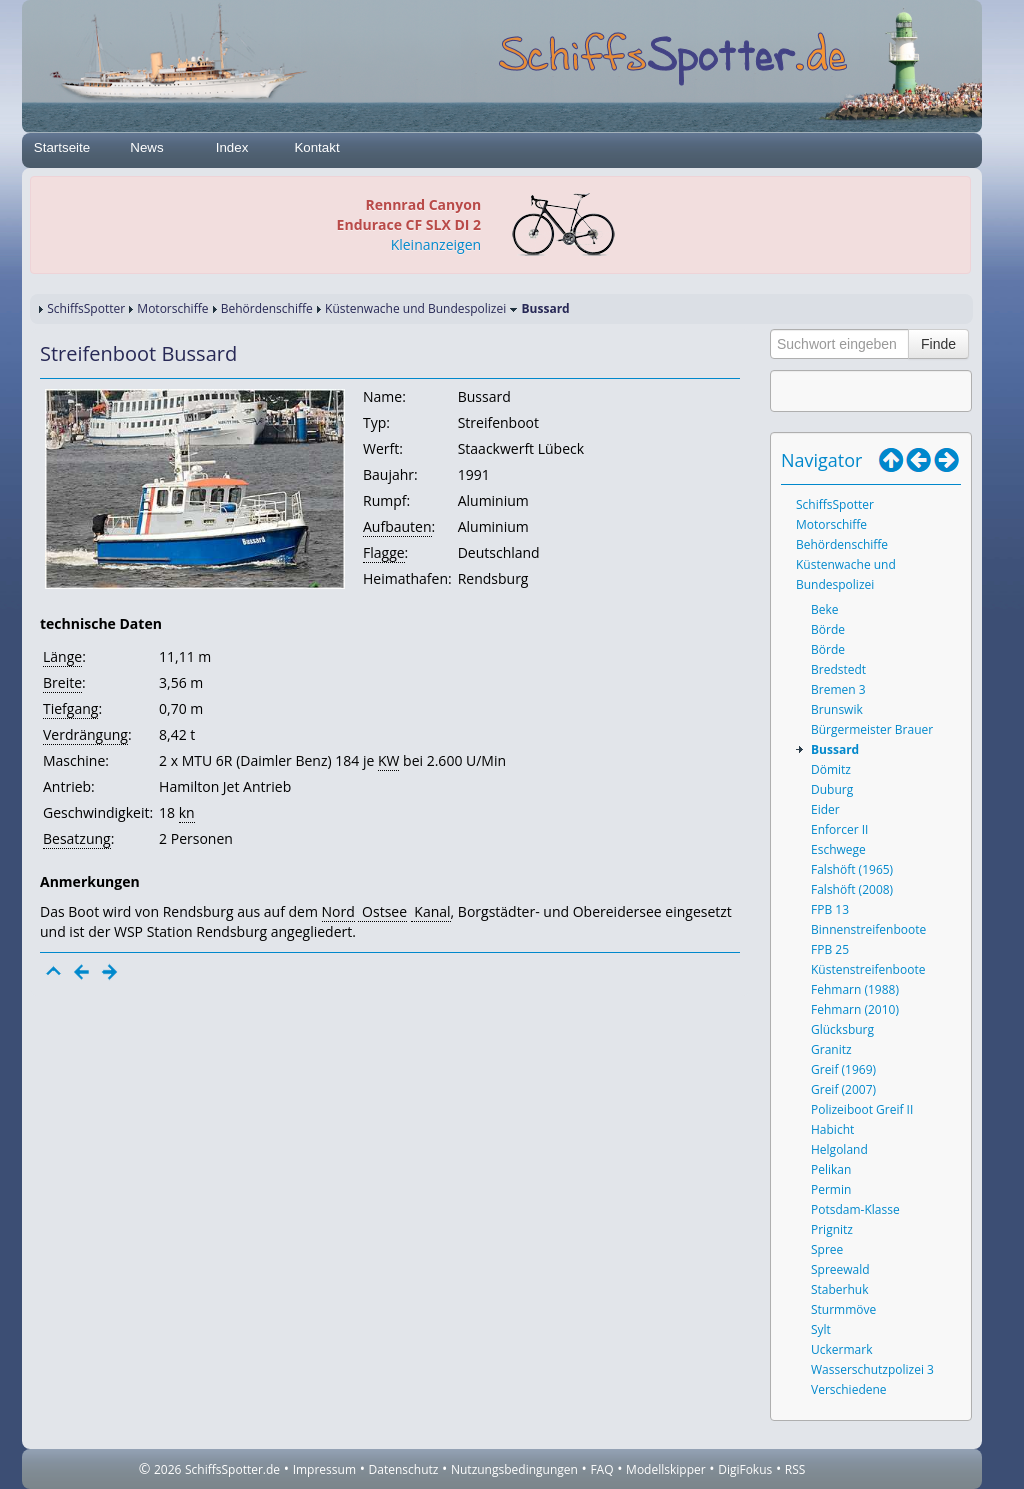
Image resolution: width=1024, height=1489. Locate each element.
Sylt (821, 1329)
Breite (62, 682)
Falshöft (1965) (852, 869)
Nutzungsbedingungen (514, 1469)
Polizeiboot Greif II (862, 1109)
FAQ (601, 1469)
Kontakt (316, 147)
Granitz (831, 1049)
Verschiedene (849, 1389)
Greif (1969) (843, 1069)
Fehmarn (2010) (855, 1009)
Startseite (62, 147)
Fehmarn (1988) (855, 989)
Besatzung (77, 838)
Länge (62, 656)
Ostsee (382, 911)
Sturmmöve (843, 1309)
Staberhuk (840, 1289)
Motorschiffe (172, 308)
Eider (825, 809)
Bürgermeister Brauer (872, 729)
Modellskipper (666, 1469)
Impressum (324, 1469)
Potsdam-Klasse (855, 1209)
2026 (167, 1469)
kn (187, 812)
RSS (795, 1469)
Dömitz (831, 769)
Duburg (832, 789)
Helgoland (839, 1149)
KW (389, 760)
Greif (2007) (843, 1089)
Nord (338, 911)
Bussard (835, 749)
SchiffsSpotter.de (232, 1469)
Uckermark (841, 1349)
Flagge (384, 552)
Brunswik (837, 709)
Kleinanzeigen (436, 244)
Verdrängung (85, 734)
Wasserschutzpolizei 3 (872, 1369)
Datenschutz (404, 1469)
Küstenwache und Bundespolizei (415, 308)
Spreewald (840, 1269)
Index (232, 147)
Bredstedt (838, 669)
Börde (828, 629)
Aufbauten (397, 526)
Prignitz (832, 1229)
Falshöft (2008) (852, 889)
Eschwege (838, 849)
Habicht (832, 1129)
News (146, 147)
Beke (825, 609)
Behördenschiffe (267, 308)
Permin (831, 1189)
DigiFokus (745, 1469)
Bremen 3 (838, 689)
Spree (827, 1249)
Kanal (431, 911)
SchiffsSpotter (86, 308)
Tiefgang (70, 708)
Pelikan (831, 1169)
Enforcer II (839, 829)
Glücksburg (842, 1029)
